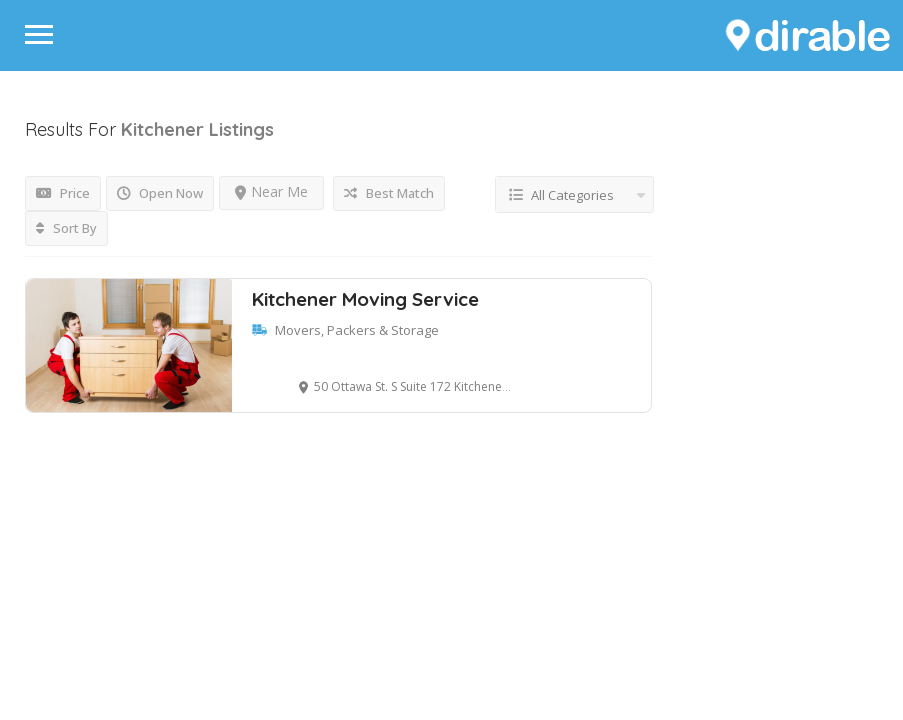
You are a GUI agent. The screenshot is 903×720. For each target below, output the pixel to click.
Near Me (271, 191)
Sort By (66, 228)
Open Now (160, 193)
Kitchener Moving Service (365, 299)
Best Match (389, 193)
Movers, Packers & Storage (357, 330)
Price (63, 193)
